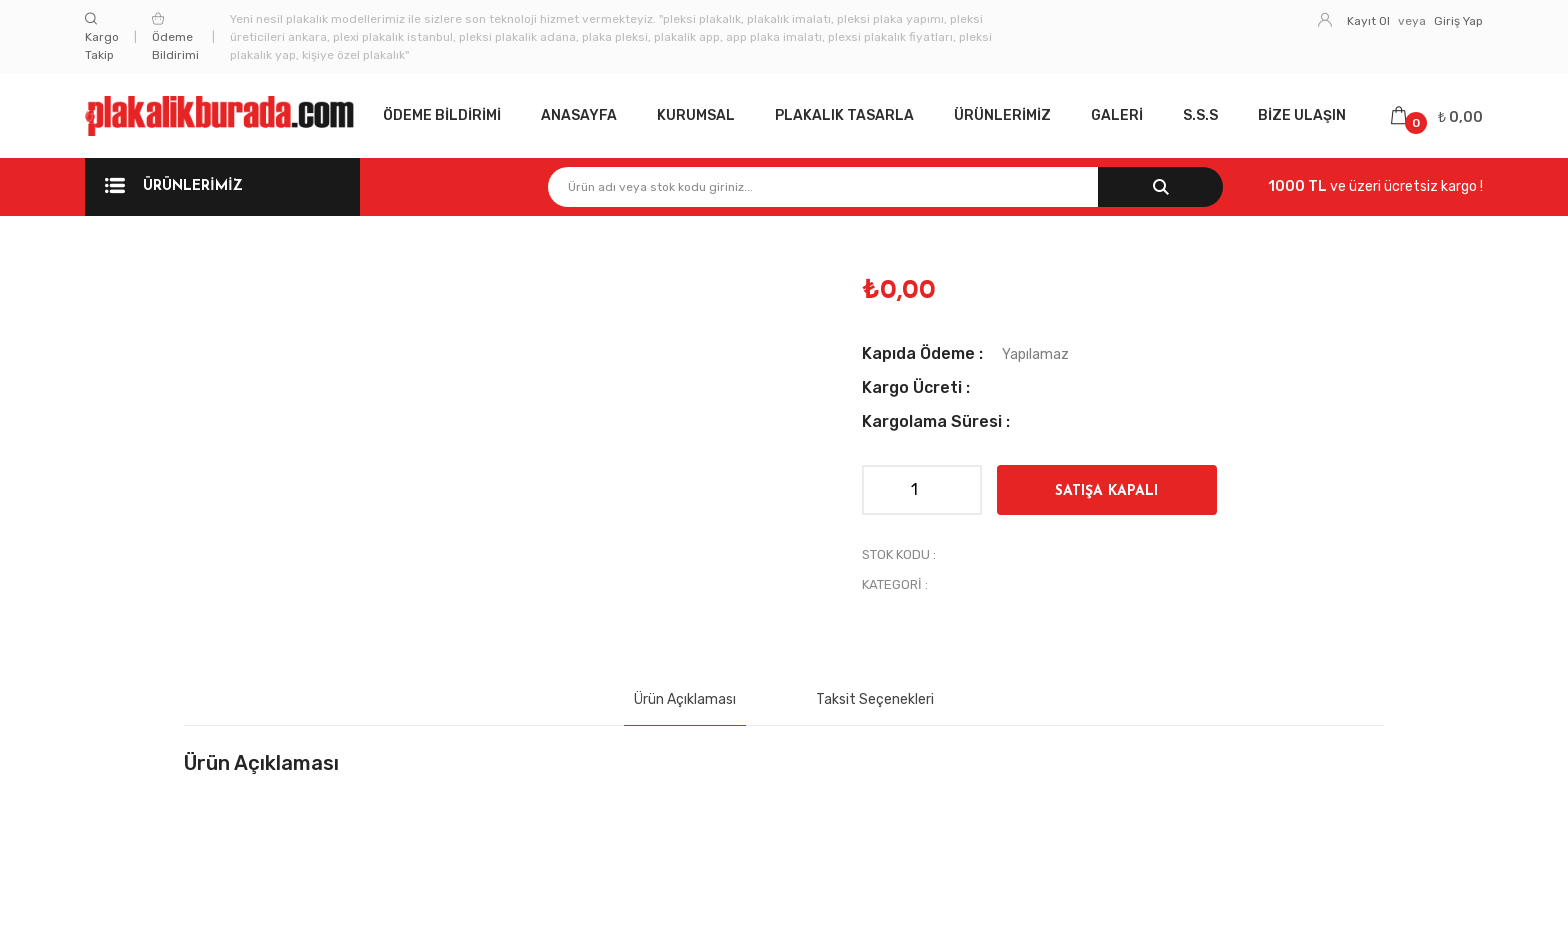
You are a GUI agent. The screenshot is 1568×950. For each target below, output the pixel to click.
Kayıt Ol (1368, 21)
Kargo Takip (102, 37)
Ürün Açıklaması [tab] (685, 699)
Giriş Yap (1458, 21)
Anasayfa (579, 115)
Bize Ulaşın (1302, 115)
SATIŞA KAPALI (1106, 491)
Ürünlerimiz (1002, 115)
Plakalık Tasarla (844, 115)
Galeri (1117, 115)
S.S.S (1200, 115)
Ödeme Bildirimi (175, 37)
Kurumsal (696, 115)
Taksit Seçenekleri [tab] (875, 699)
